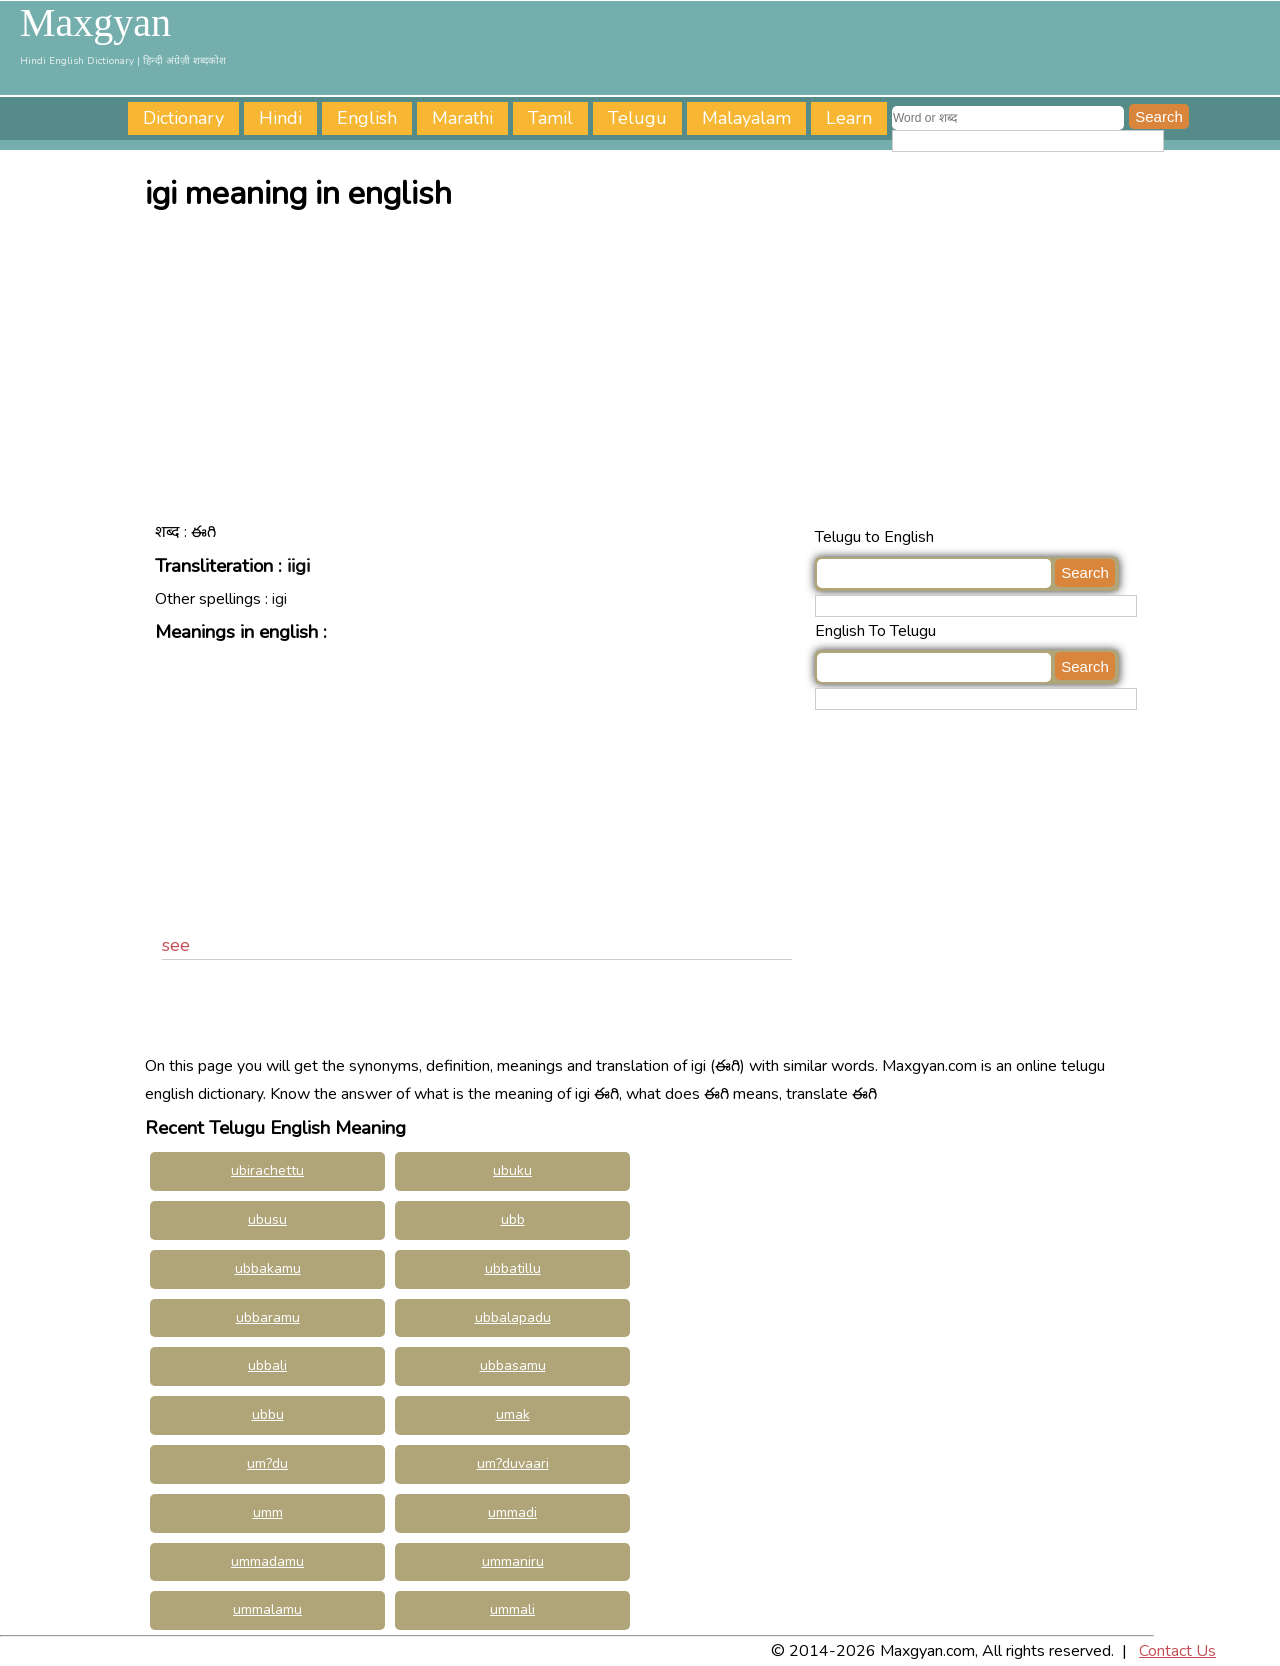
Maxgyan (95, 23)
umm (268, 1512)
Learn (849, 118)
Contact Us (1177, 1651)
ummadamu (267, 1561)
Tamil (550, 118)
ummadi (512, 1512)
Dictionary (183, 118)
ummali (512, 1609)
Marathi (462, 118)
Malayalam (746, 118)
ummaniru (513, 1561)
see (176, 945)
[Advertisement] (645, 373)
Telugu (637, 118)
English (367, 118)
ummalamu (267, 1609)
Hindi (280, 118)
